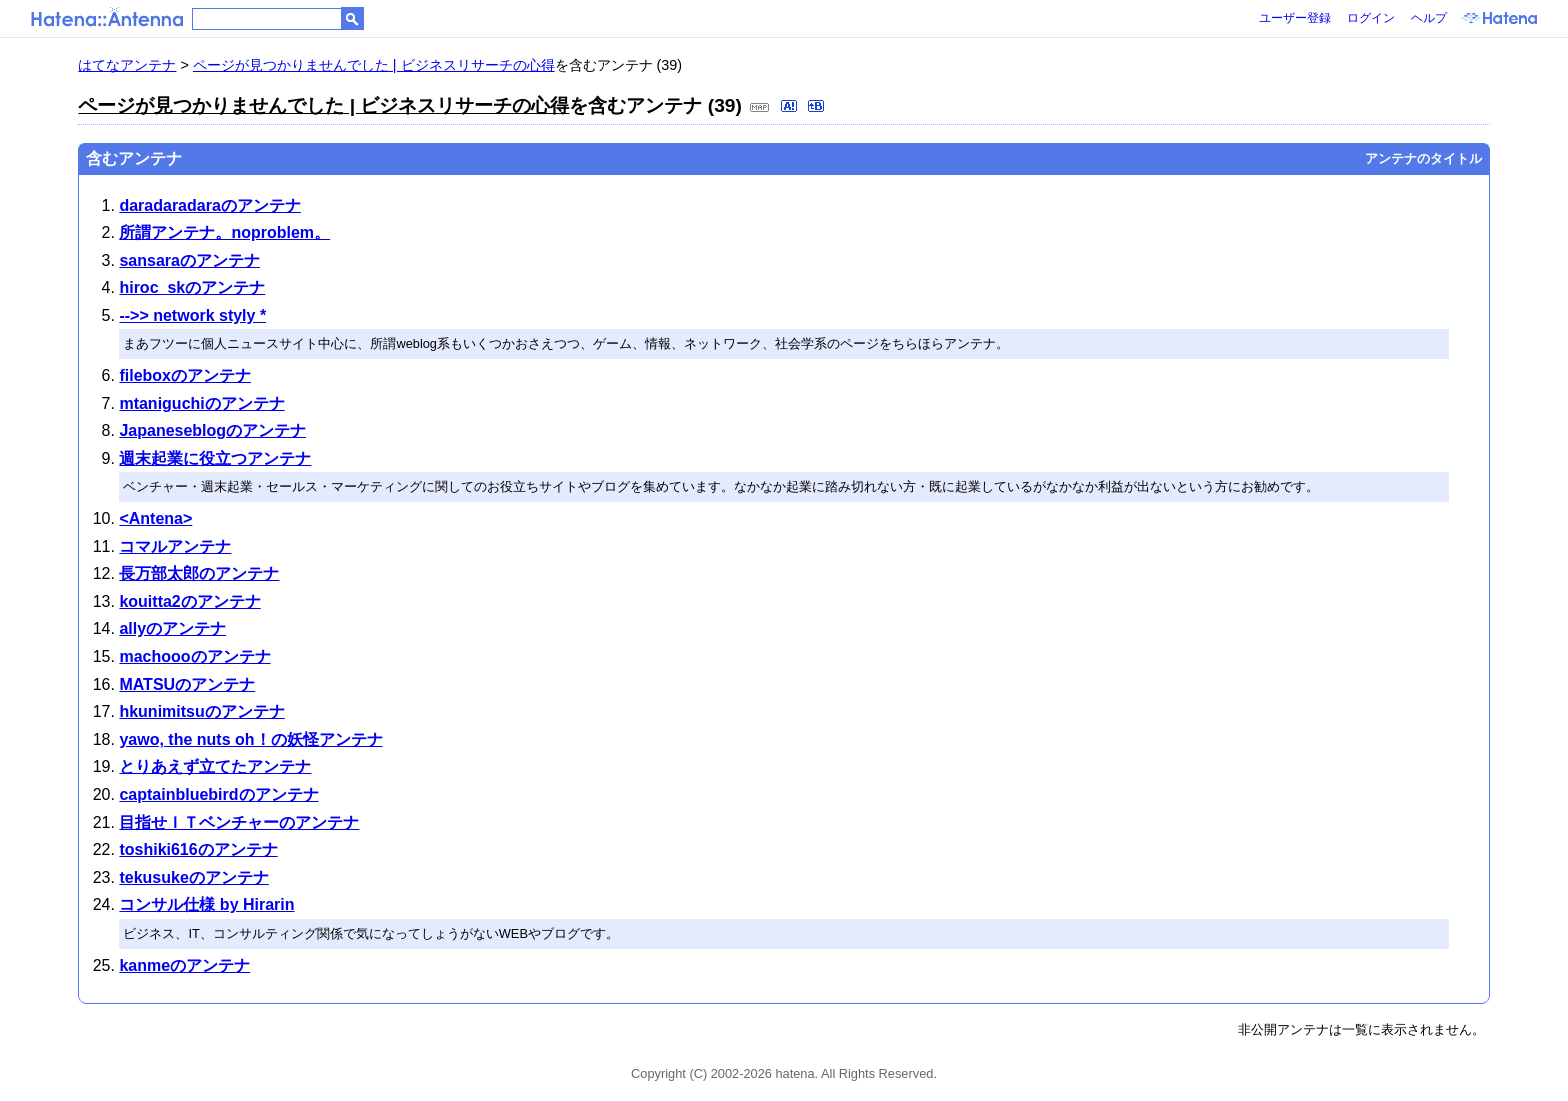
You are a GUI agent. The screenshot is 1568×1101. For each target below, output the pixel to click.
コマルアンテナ (175, 546)
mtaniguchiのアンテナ (201, 403)
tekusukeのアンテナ (193, 877)
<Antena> (155, 518)
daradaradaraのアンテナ (209, 205)
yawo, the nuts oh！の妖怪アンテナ (250, 739)
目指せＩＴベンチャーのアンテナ (239, 822)
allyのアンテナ (172, 628)
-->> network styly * (192, 315)
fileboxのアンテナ (185, 375)
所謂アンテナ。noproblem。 (224, 232)
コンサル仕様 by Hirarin (206, 904)
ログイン (1371, 18)
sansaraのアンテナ (189, 260)
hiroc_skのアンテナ (192, 287)
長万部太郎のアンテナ (199, 573)
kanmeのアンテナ (184, 965)
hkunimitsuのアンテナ (201, 711)
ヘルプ (1429, 18)
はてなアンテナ (127, 65)
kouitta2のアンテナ (189, 601)
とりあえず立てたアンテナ (215, 766)
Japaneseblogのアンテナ (212, 430)
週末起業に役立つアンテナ (215, 458)
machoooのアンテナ (194, 656)
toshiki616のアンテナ (198, 849)
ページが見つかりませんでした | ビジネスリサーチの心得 (374, 65)
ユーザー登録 (1295, 18)
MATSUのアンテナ (187, 684)
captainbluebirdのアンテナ (218, 794)
